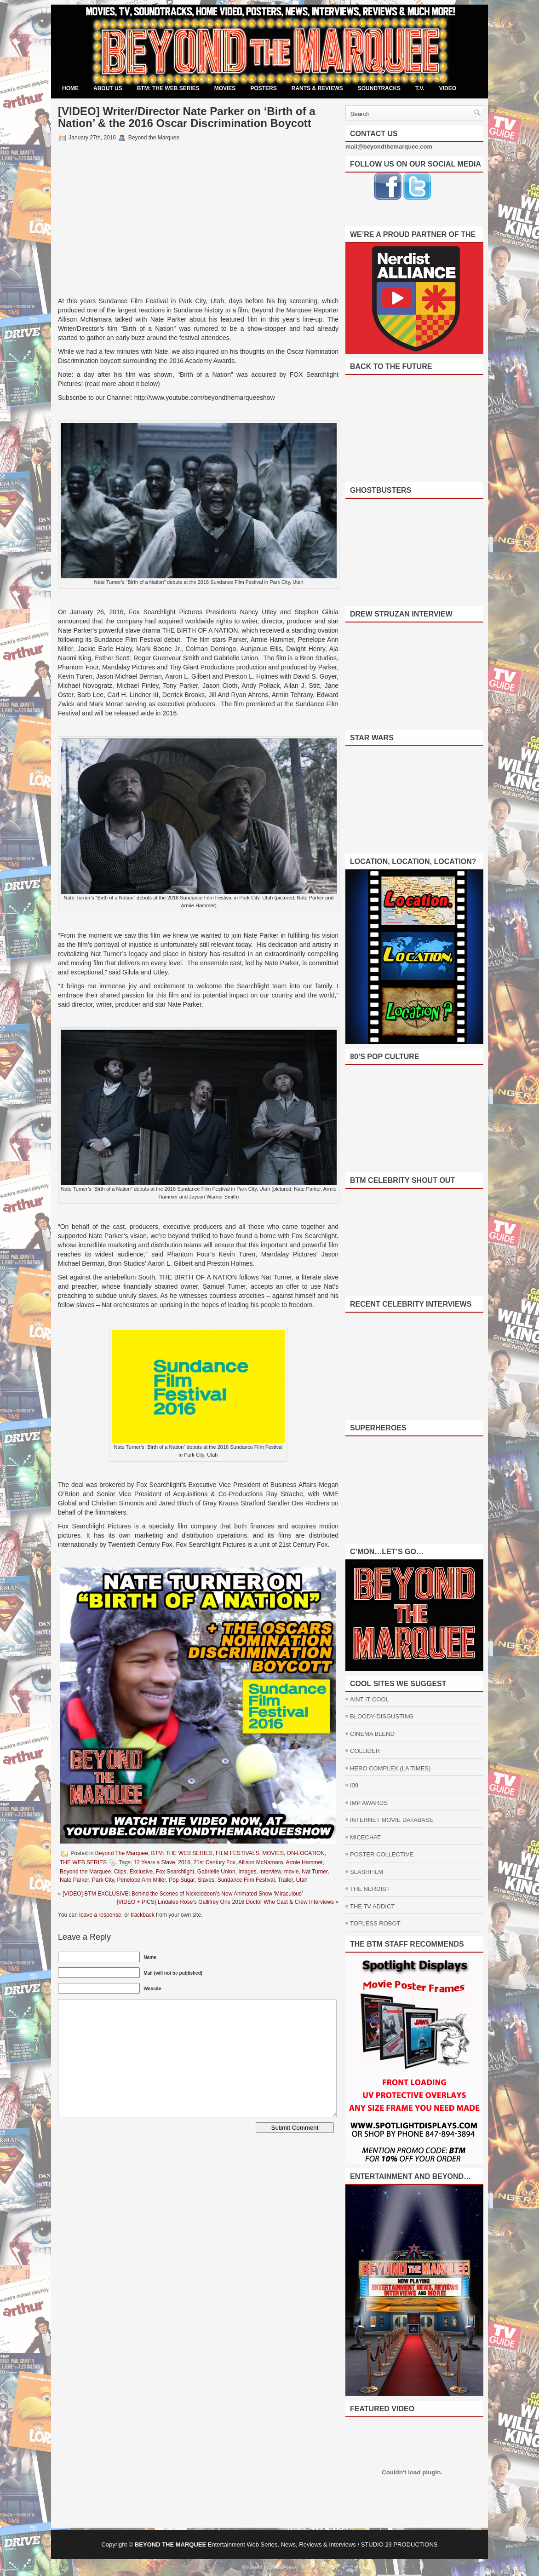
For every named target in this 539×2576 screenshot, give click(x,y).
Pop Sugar (182, 1880)
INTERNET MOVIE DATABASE (391, 1819)
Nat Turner (314, 1871)
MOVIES (225, 88)
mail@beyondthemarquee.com (388, 146)
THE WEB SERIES (83, 1862)
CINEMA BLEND (372, 1733)
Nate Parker (74, 1880)
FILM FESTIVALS (237, 1853)
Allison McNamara (260, 1862)
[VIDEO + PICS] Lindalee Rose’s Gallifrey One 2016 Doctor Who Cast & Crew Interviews (225, 1902)
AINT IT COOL (369, 1699)
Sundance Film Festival (246, 1880)
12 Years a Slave (154, 1862)
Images (247, 1871)
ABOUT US (107, 88)
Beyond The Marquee (121, 1853)
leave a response (100, 1915)
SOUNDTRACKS (379, 88)
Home (70, 88)
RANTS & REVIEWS (317, 88)
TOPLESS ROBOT (375, 1923)
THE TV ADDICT (372, 1906)
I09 (354, 1785)
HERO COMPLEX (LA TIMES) (390, 1768)
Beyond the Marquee (85, 1871)
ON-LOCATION (306, 1853)
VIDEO (447, 88)
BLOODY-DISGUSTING (381, 1716)
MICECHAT (365, 1837)
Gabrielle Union (216, 1871)
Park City (103, 1880)
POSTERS (263, 88)
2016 (184, 1862)
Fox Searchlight (175, 1871)
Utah (301, 1880)
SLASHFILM (366, 1871)
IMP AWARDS (369, 1802)
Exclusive (141, 1871)
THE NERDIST (370, 1888)
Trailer (285, 1880)
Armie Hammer (304, 1862)
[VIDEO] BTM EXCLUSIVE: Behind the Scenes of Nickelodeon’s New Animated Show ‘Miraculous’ (183, 1893)
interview (270, 1871)
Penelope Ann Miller (141, 1880)
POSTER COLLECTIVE (381, 1854)
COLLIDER (365, 1750)
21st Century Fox (214, 1862)
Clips (120, 1871)
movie (291, 1871)
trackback (142, 1915)
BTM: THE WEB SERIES (168, 88)
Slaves (206, 1880)
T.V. (419, 88)
